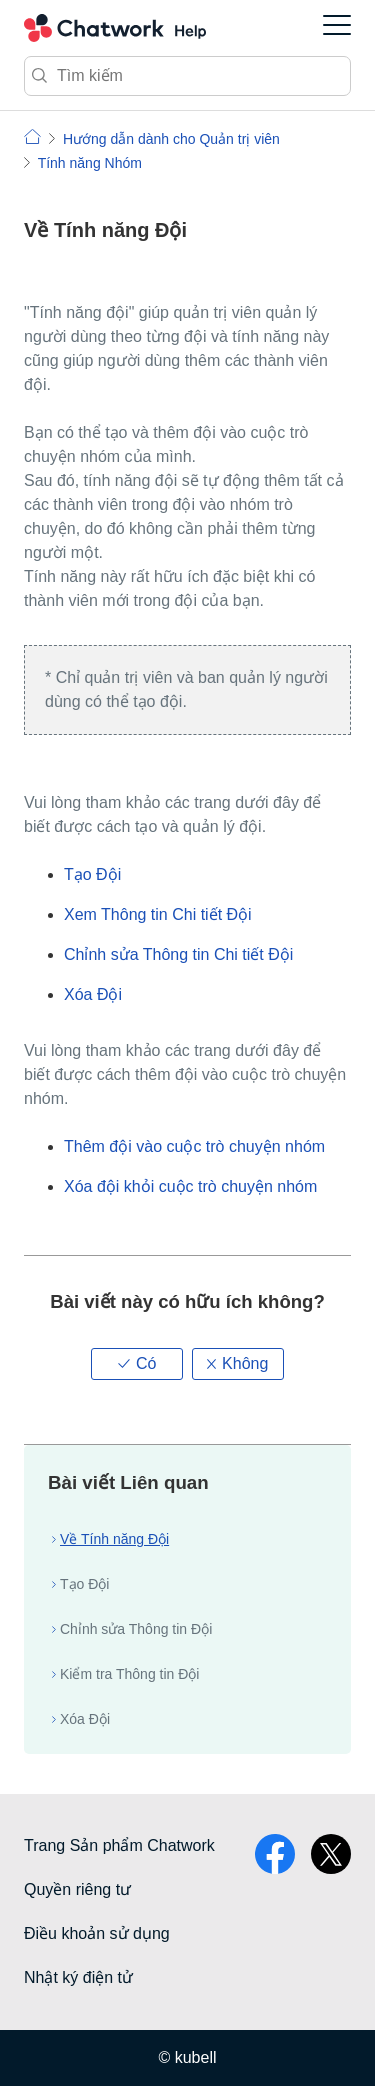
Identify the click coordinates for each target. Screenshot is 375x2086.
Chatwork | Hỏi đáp (32, 136)
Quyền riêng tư (77, 1889)
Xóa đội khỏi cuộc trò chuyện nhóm (190, 1186)
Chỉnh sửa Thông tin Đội (136, 1629)
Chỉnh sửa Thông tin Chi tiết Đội (178, 954)
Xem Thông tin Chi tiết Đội (158, 914)
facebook (275, 1854)
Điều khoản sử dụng (97, 1933)
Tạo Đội (92, 874)
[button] (137, 1364)
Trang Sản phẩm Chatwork (119, 1845)
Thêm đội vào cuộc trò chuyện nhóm (194, 1146)
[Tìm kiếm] (187, 76)
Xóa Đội (93, 994)
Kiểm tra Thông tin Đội (129, 1674)
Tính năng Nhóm (90, 163)
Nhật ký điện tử (78, 1977)
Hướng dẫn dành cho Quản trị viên (171, 139)
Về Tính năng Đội (114, 1539)
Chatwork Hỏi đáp (115, 28)
